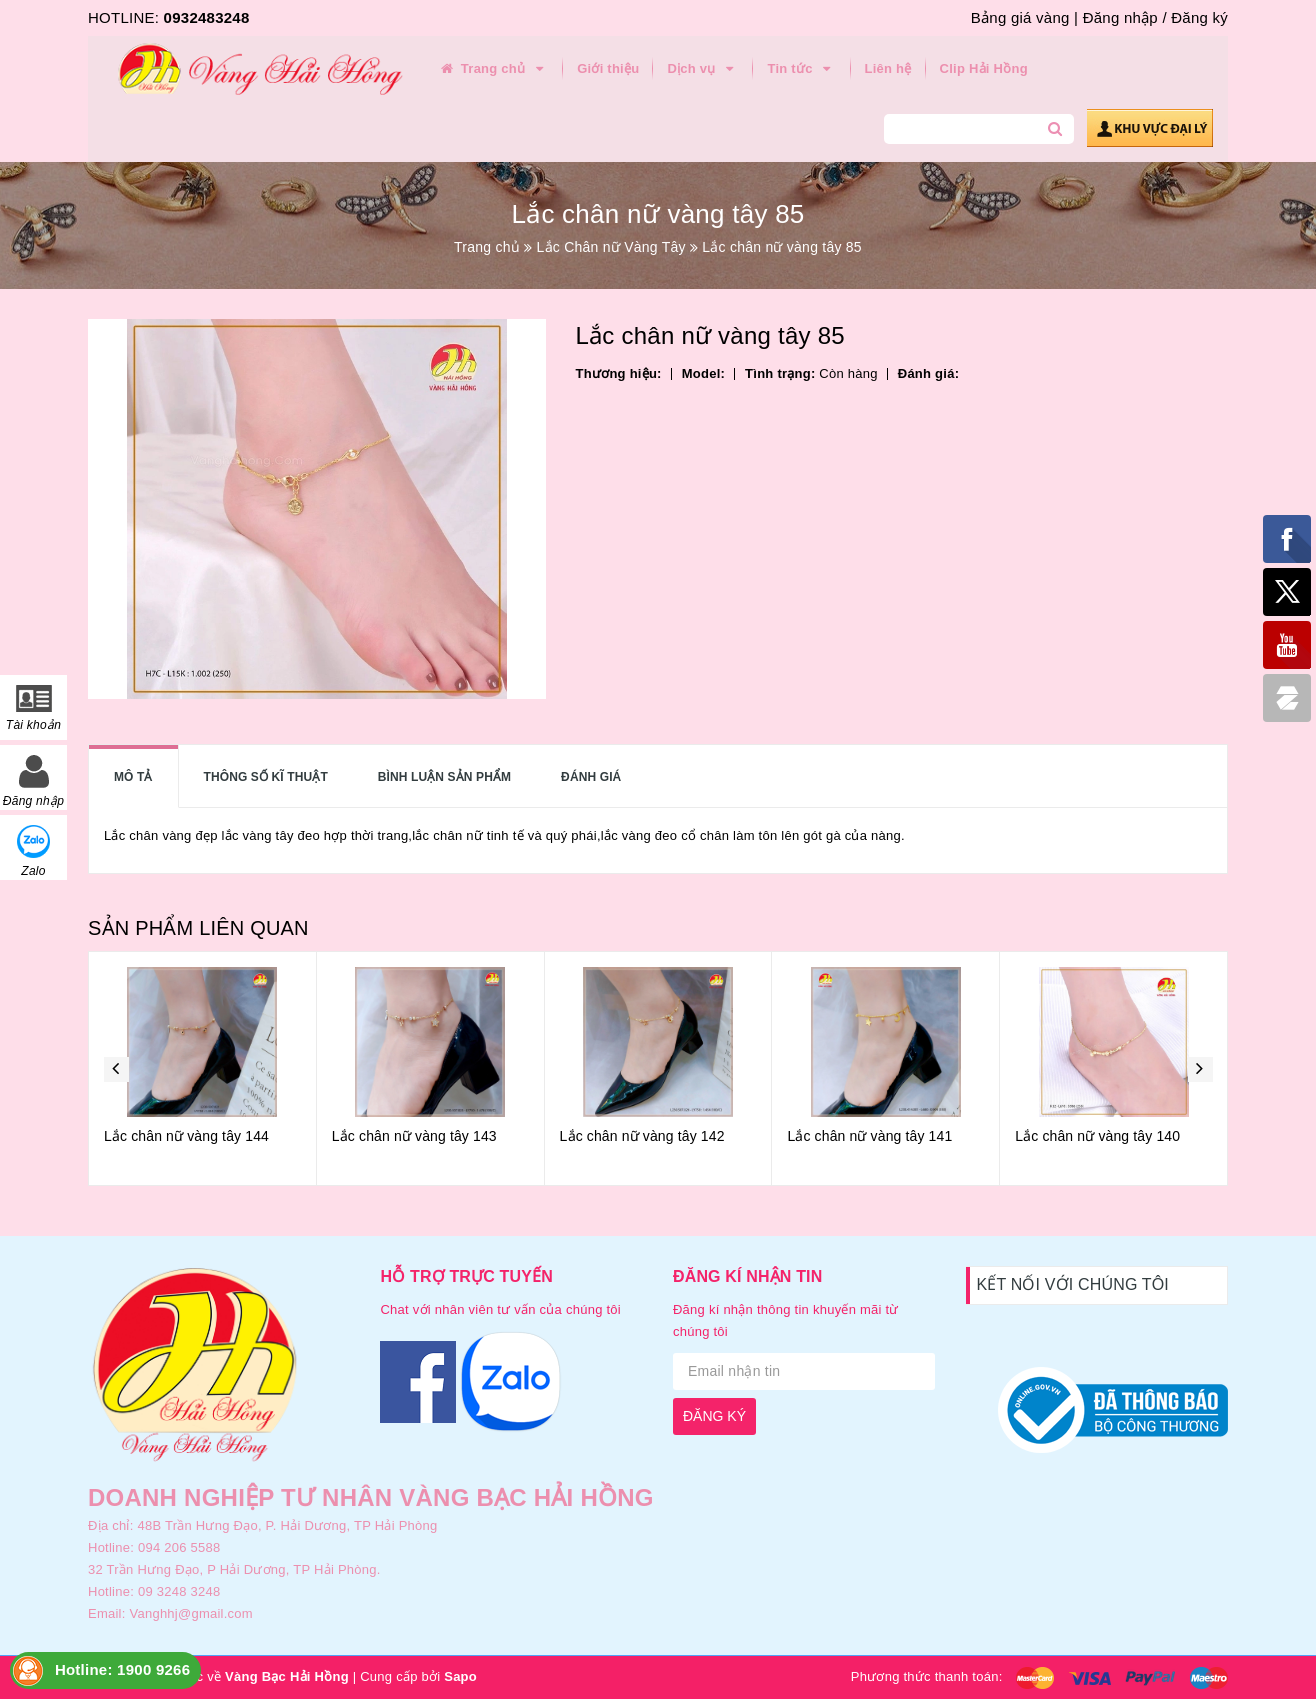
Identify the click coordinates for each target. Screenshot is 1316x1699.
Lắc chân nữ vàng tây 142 (642, 1136)
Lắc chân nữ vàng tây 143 (414, 1136)
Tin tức (801, 69)
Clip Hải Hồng (984, 68)
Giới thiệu (608, 68)
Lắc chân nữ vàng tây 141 (869, 1136)
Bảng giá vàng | (1024, 17)
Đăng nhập (1120, 17)
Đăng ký (1199, 17)
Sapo (460, 1676)
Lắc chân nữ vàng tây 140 (1097, 1136)
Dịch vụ (703, 69)
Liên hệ (888, 68)
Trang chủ (493, 69)
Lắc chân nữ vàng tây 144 (186, 1136)
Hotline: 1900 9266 (122, 1669)
